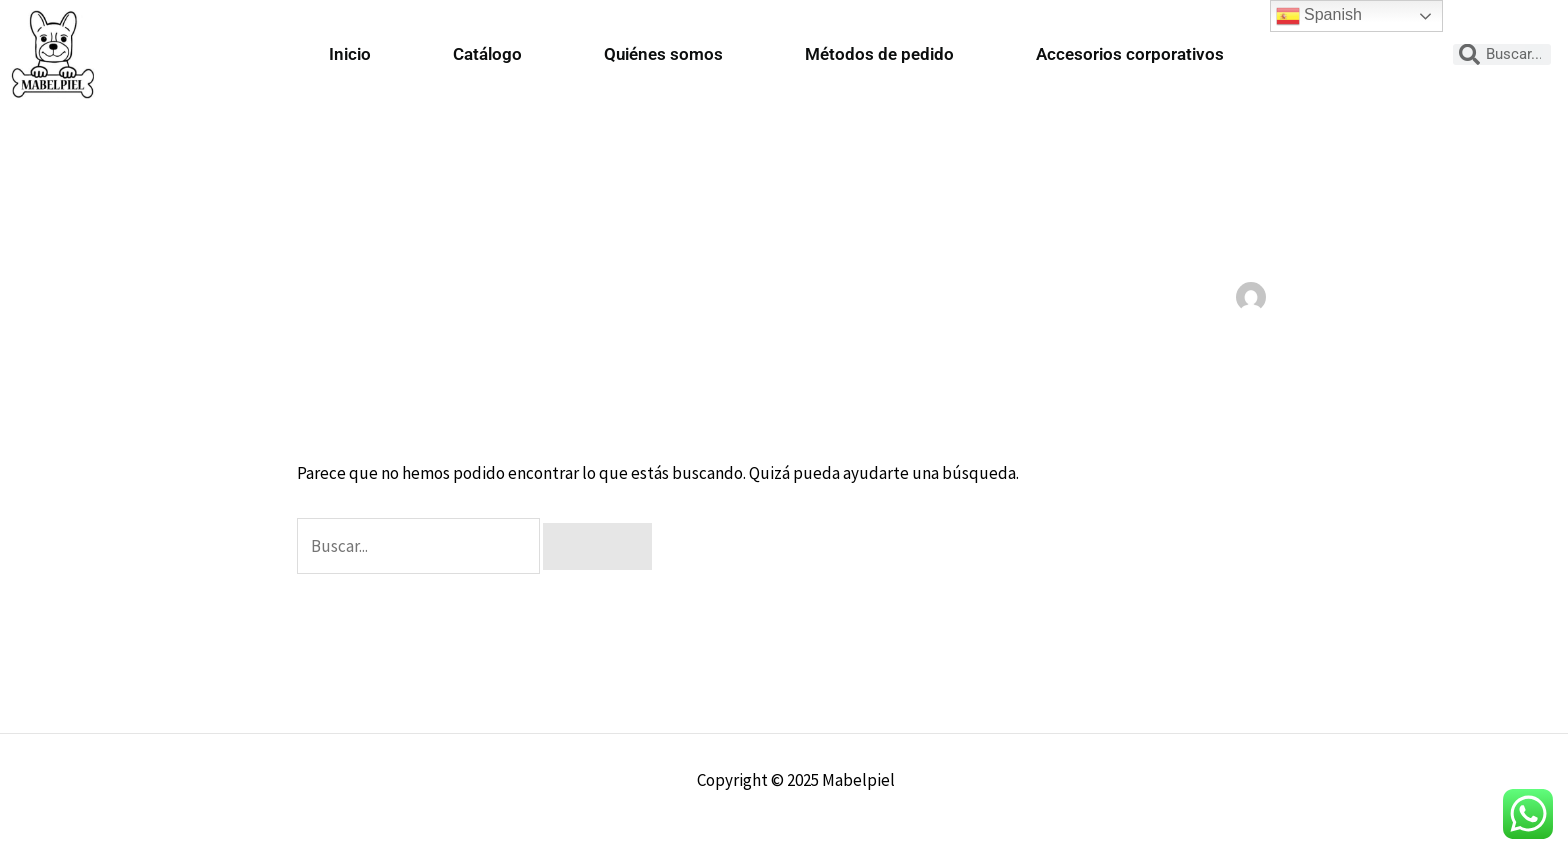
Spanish (1319, 16)
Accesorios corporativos (1130, 54)
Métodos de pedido (879, 54)
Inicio (350, 54)
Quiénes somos (663, 54)
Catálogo (487, 54)
